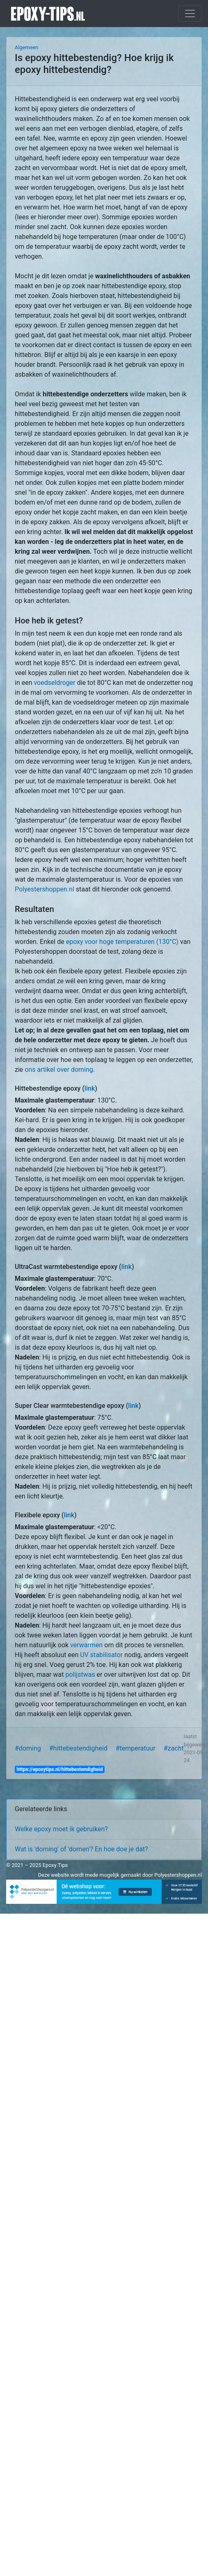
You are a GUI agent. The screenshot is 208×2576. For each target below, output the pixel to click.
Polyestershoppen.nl (44, 889)
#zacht (174, 1748)
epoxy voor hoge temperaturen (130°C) (122, 942)
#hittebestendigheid (78, 1748)
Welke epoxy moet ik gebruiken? (61, 1829)
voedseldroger (54, 683)
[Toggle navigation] (189, 13)
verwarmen (86, 1645)
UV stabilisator (101, 1655)
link (90, 1088)
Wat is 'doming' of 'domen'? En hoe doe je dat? (81, 1849)
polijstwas (80, 1674)
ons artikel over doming (59, 1069)
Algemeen (26, 47)
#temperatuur (135, 1748)
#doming (28, 1748)
